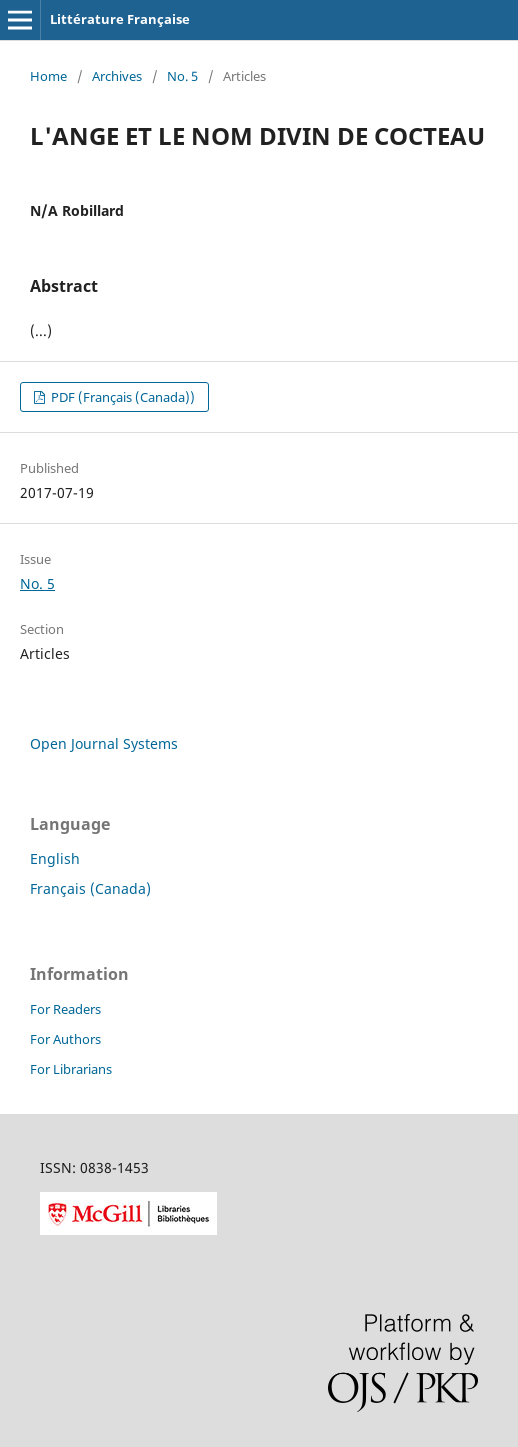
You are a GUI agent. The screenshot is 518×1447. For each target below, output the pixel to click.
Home (48, 76)
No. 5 (182, 76)
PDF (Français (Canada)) (121, 397)
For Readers (65, 1009)
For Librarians (71, 1069)
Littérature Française (120, 19)
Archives (117, 76)
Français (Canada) (90, 888)
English (55, 858)
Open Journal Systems (104, 743)
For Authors (65, 1039)
